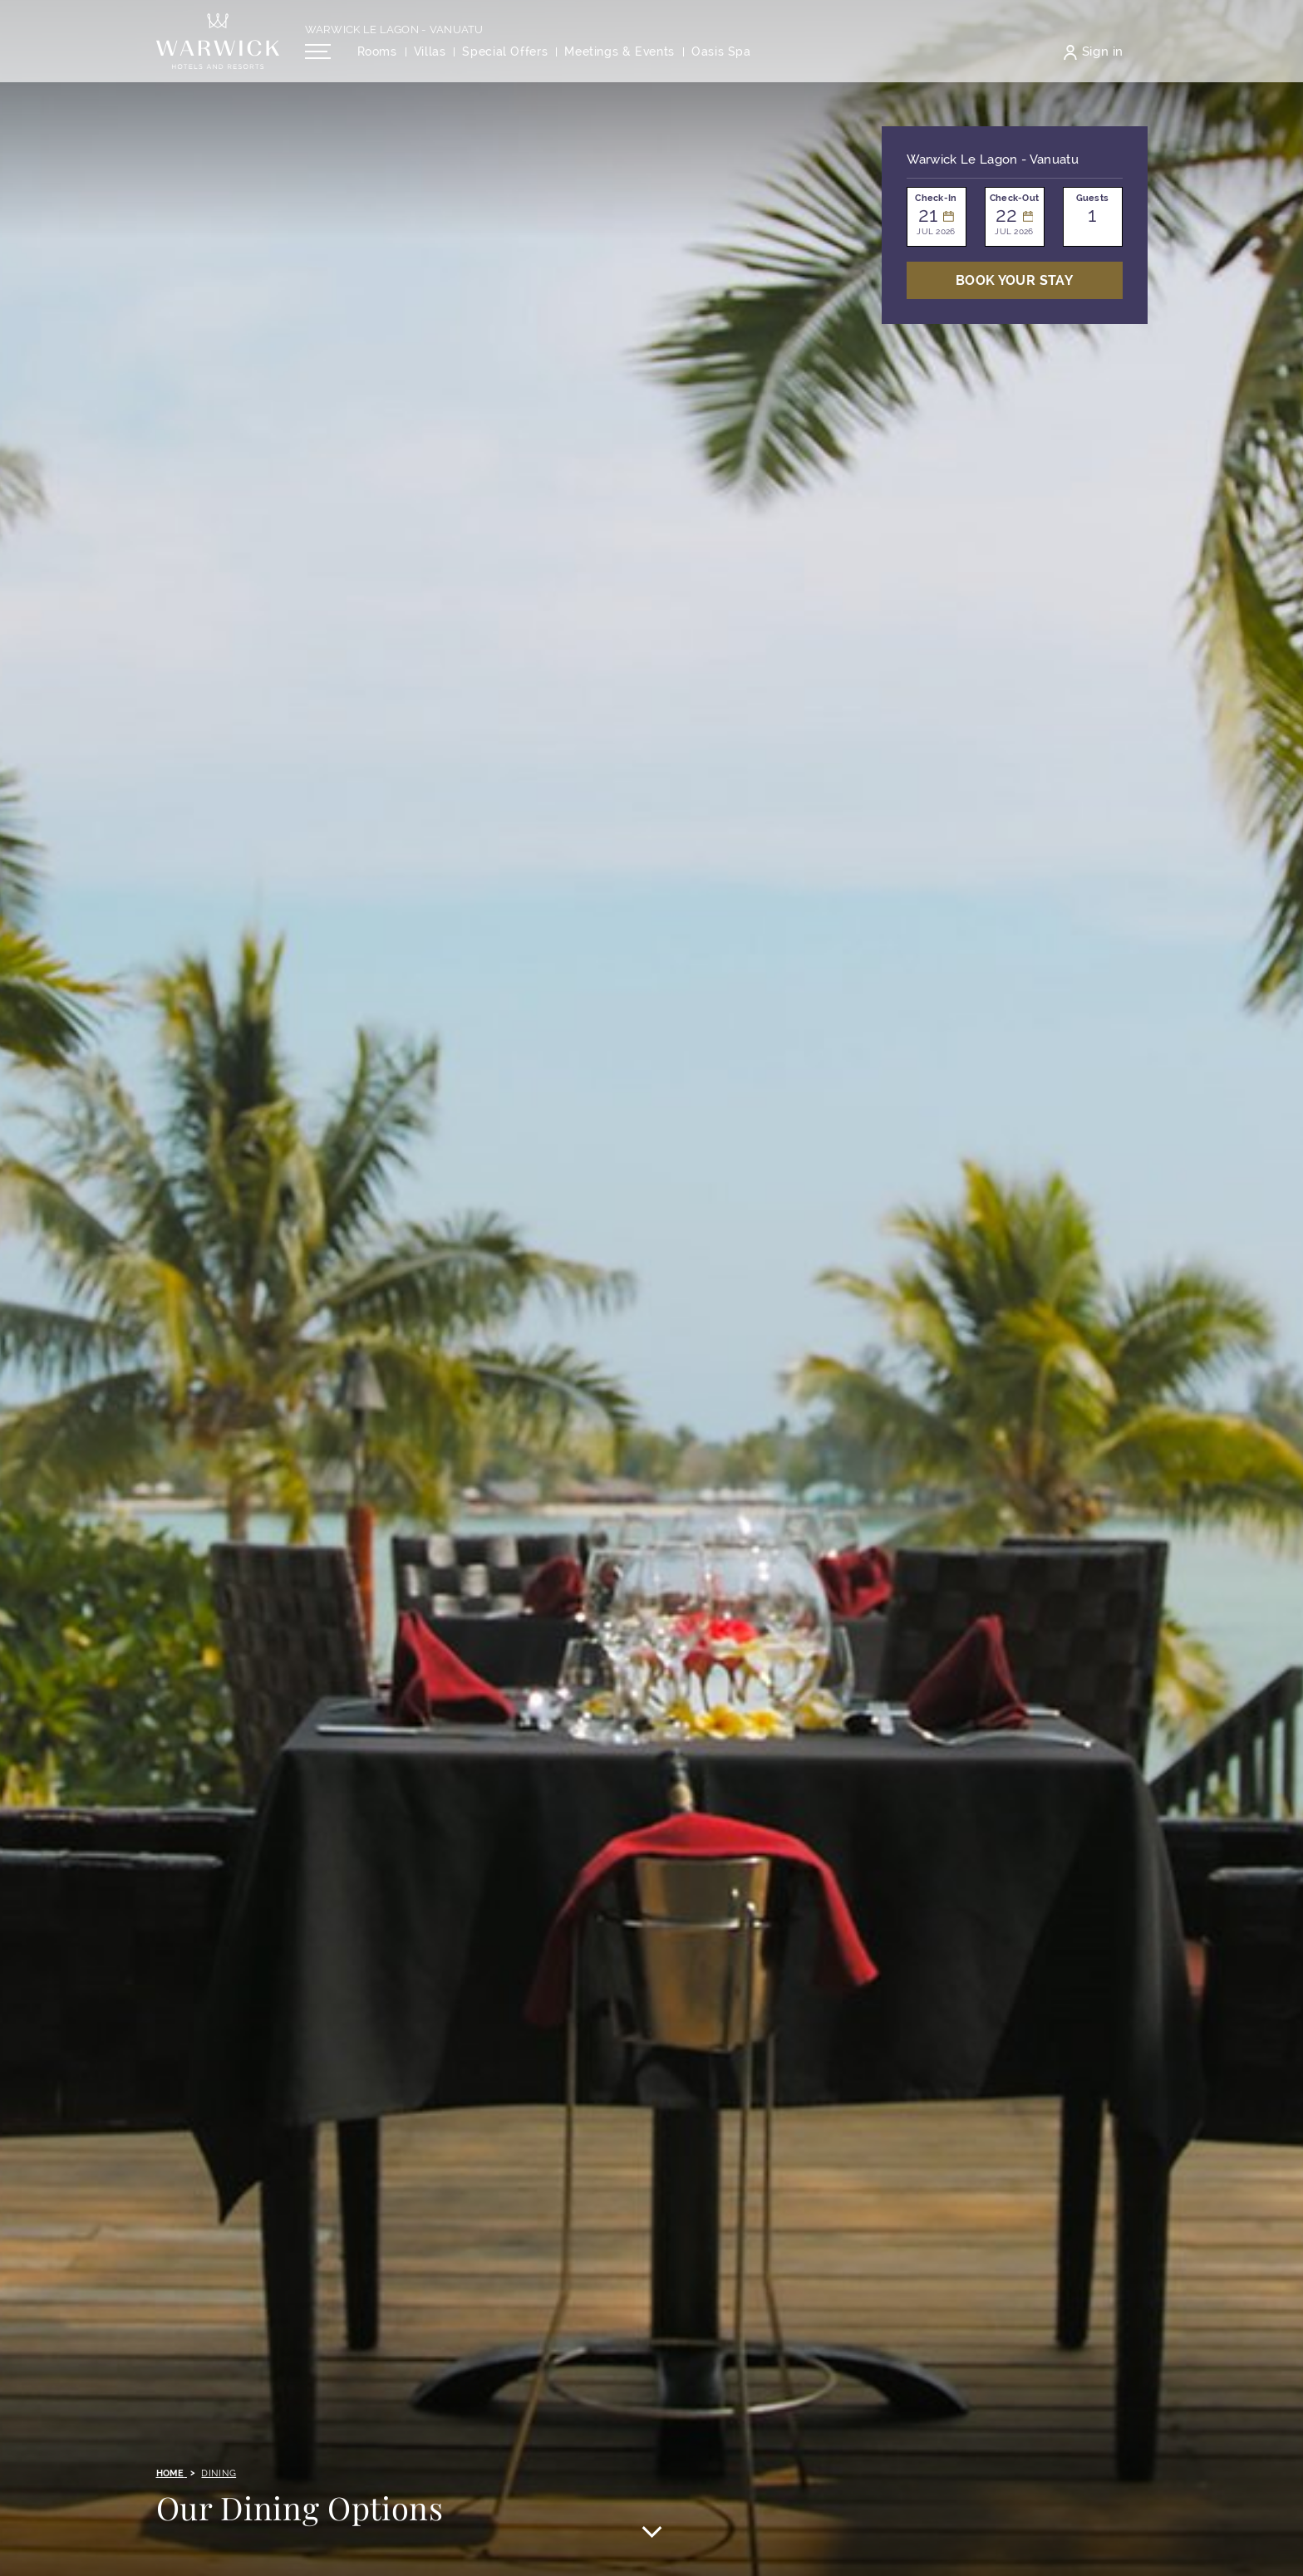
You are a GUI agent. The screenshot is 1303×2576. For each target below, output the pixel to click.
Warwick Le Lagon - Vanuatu (394, 38)
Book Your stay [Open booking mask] (1014, 280)
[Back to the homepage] (217, 49)
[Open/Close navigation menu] (318, 60)
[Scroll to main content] (651, 2534)
